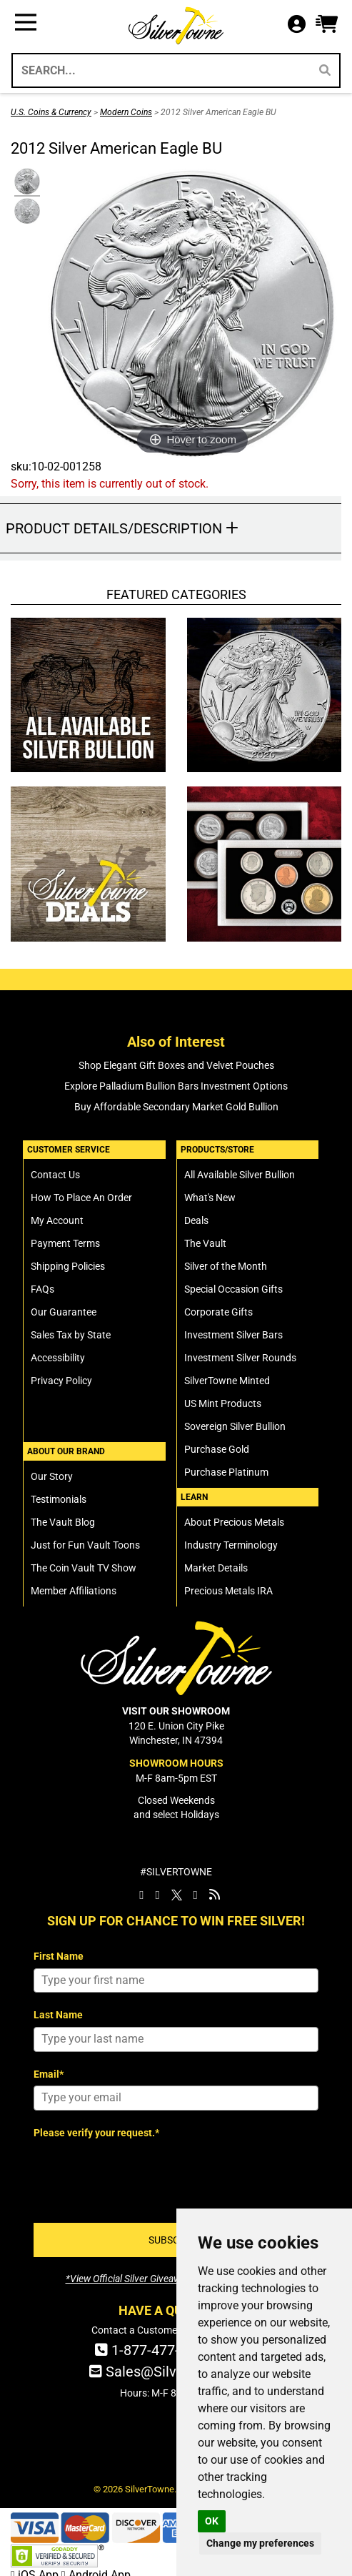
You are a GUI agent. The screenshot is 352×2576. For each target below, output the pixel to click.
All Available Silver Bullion (239, 1174)
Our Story (52, 1476)
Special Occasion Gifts (233, 1289)
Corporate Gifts (218, 1312)
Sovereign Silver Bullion (235, 1426)
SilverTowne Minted (227, 1380)
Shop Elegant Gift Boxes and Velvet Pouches (176, 1065)
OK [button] (211, 2521)
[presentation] (142, 2172)
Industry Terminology (231, 1545)
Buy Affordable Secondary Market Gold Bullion (176, 1106)
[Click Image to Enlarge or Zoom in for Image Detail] (192, 313)
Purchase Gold (216, 1449)
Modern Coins (126, 112)
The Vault (205, 1243)
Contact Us (55, 1174)
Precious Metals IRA (228, 1591)
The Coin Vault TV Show (83, 1568)
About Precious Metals (234, 1522)
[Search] (325, 70)
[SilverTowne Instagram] (157, 1894)
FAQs (42, 1289)
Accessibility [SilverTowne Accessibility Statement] (58, 1357)
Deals (196, 1220)
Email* (49, 2074)
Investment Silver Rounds (240, 1357)
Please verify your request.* (96, 2132)
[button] (327, 24)
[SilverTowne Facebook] (141, 1894)
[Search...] (160, 70)
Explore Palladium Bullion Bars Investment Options (176, 1086)
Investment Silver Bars (233, 1335)
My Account (57, 1220)
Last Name (58, 2014)
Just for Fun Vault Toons (85, 1545)
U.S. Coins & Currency (51, 112)
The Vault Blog (63, 1522)
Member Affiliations (73, 1591)
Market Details (216, 1568)
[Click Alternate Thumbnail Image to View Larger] (25, 182)
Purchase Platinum (226, 1472)
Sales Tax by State (71, 1335)
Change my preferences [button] (260, 2543)
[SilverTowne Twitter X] (176, 1894)
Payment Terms (65, 1243)
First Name (59, 1956)
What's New (210, 1197)
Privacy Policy (61, 1380)
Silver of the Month (225, 1266)
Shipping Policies (68, 1266)
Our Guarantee (63, 1312)
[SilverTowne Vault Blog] (214, 1894)
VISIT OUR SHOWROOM (176, 1711)
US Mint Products (222, 1403)
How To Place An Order (81, 1197)
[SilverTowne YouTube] (195, 1894)
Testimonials (58, 1499)
